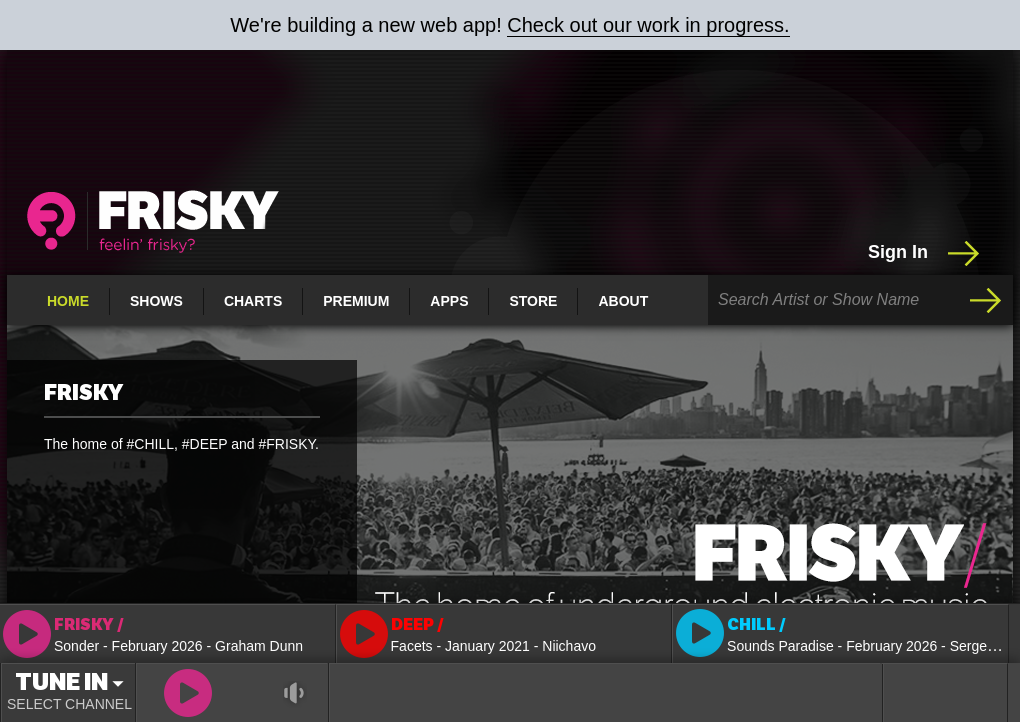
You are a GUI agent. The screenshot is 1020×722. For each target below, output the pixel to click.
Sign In (925, 253)
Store (533, 301)
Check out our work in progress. (648, 25)
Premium (356, 301)
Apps (449, 301)
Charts (253, 301)
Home (68, 301)
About (623, 301)
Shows (156, 301)
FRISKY (83, 393)
